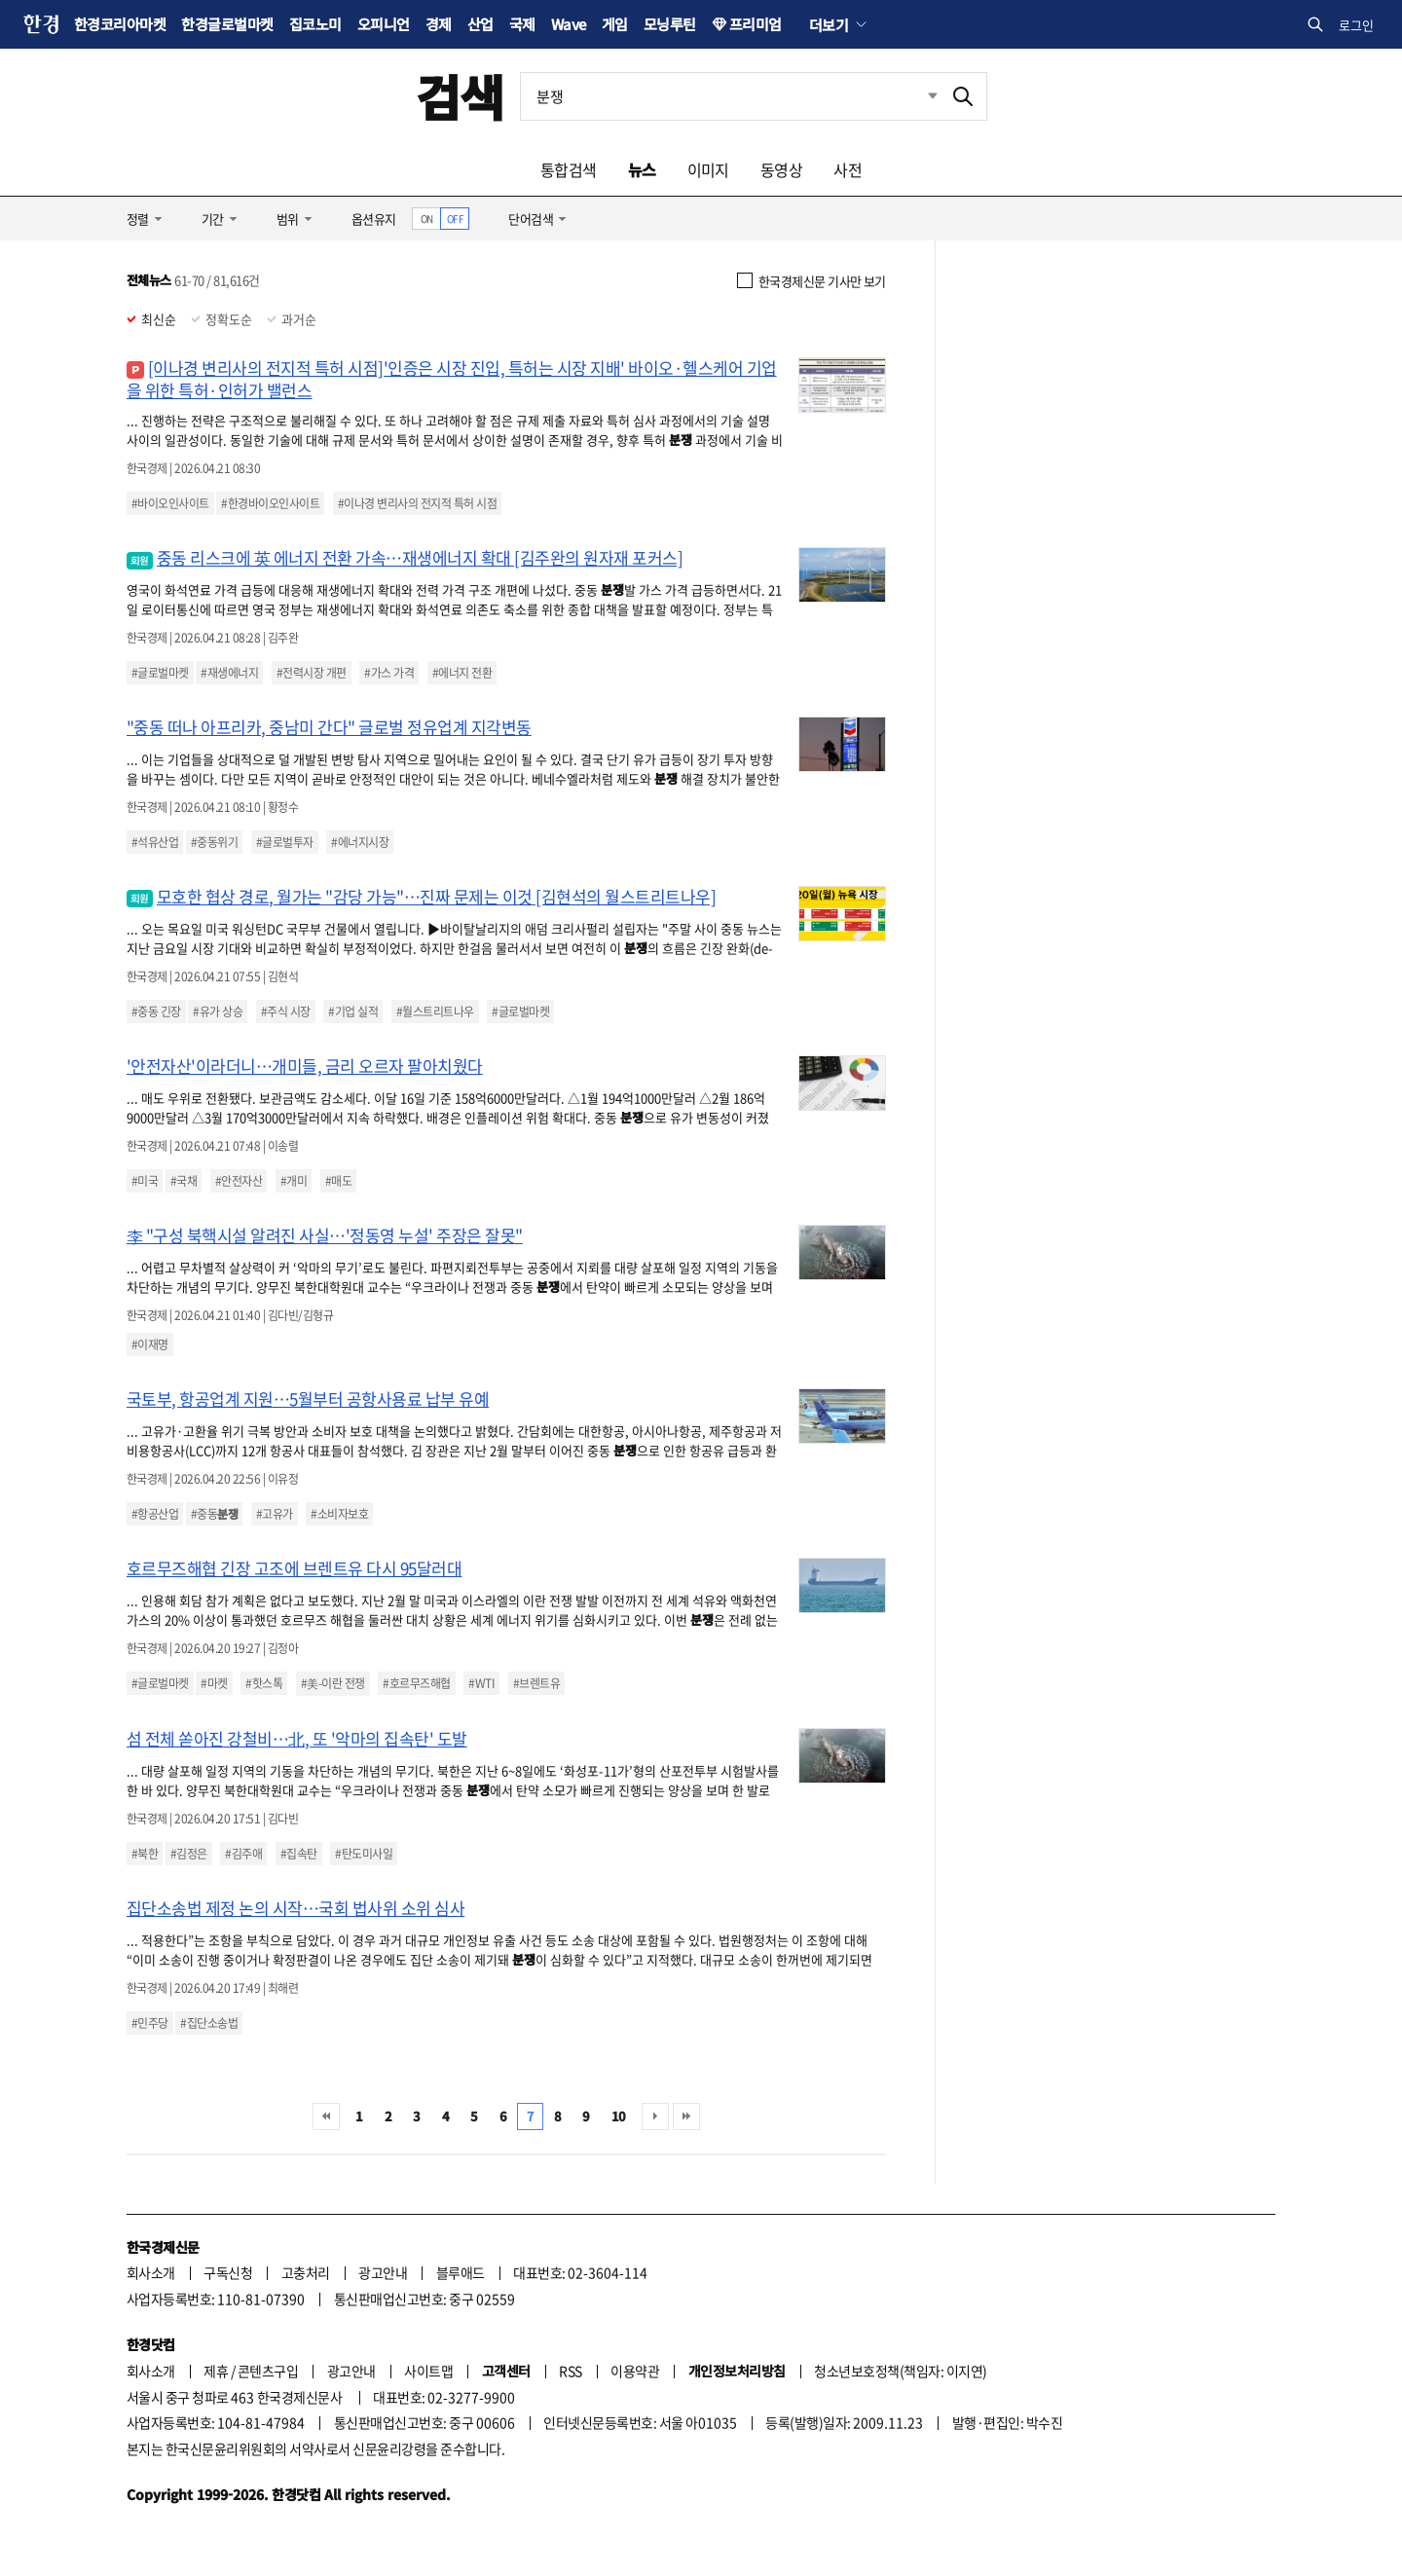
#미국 (144, 1181)
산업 (480, 24)
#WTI (481, 1683)
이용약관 (634, 2370)
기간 (213, 218)
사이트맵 (428, 2370)
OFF (455, 218)
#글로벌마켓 (160, 672)
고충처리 (305, 2272)
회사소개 (151, 2272)
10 (618, 2116)
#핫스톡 (263, 1683)
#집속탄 (298, 1853)
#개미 (293, 1181)
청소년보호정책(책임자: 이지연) (900, 2370)
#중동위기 (214, 842)
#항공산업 (154, 1514)
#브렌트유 (536, 1683)
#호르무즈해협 (416, 1683)
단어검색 (530, 218)
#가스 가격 (389, 672)
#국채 (183, 1181)
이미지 (708, 169)
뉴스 (642, 169)
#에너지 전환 (462, 672)
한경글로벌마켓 (227, 24)
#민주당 (149, 2023)
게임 (615, 24)
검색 (460, 96)
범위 (288, 218)
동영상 (781, 169)
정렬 (138, 218)
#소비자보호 (339, 1514)
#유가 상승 (217, 1011)
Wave (568, 24)
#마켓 (214, 1683)
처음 (326, 2116)
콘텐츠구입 (268, 2370)
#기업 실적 (353, 1011)
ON (427, 218)
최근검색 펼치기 (918, 96)
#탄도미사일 (363, 1853)
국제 (522, 24)
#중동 (214, 1514)
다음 (655, 2116)
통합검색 (568, 169)
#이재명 (149, 1344)
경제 (438, 24)
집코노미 (315, 24)
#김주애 (243, 1853)
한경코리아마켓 (120, 24)
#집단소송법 (209, 2023)
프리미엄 (755, 24)
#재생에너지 (229, 672)
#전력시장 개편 (312, 672)
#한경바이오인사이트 (270, 503)
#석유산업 (154, 842)
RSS (570, 2370)
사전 (847, 169)
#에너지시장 (359, 842)
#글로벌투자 (285, 842)
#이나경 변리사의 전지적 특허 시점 (417, 503)
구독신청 (227, 2272)
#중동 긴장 (156, 1011)
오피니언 (383, 24)
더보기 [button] (828, 24)
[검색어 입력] (730, 96)
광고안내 (382, 2272)
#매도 (338, 1181)
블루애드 (460, 2272)
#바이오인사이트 (170, 503)
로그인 (1356, 25)
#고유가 (274, 1514)
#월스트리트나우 (435, 1011)
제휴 (215, 2370)
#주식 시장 (286, 1011)
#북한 (144, 1853)
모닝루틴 (670, 24)
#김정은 (188, 1853)
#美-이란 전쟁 (333, 1683)
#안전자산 (238, 1181)
